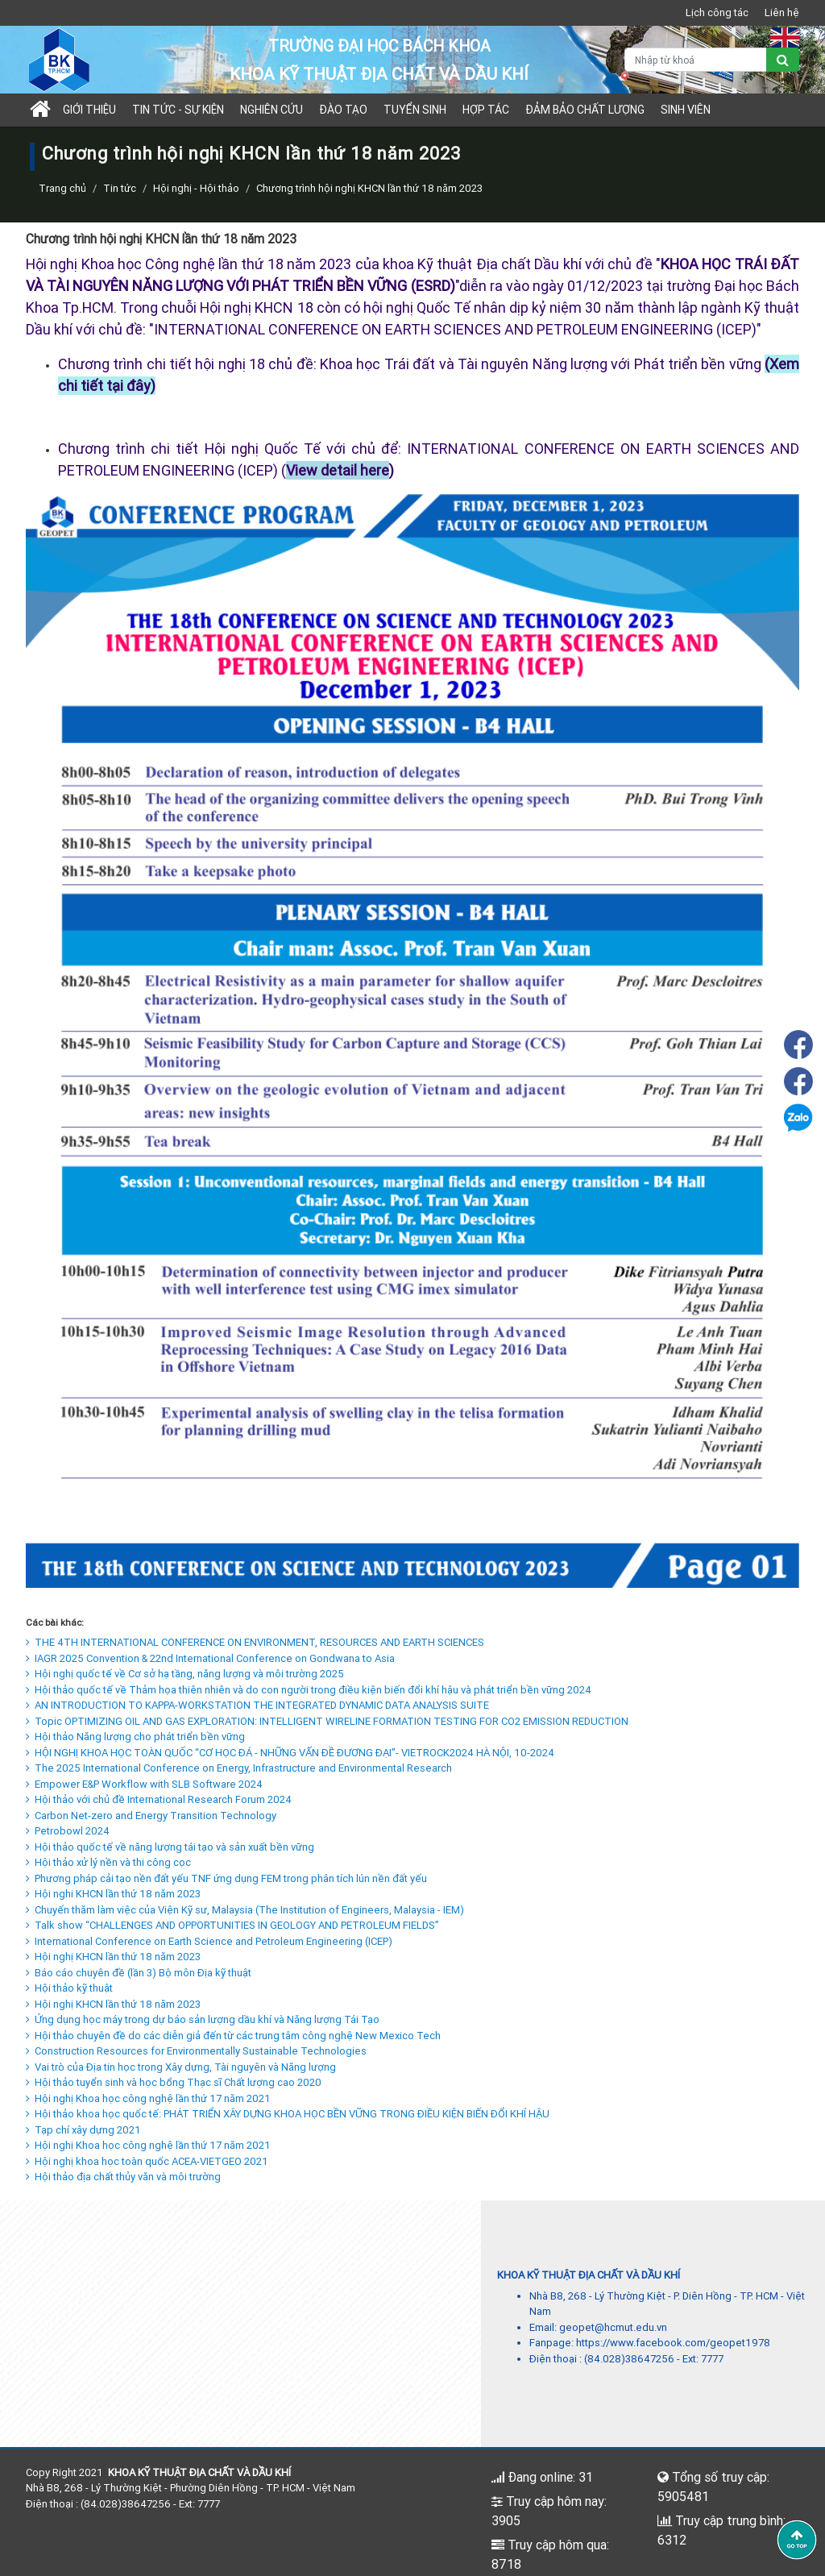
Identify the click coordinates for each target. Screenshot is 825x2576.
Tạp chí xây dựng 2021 (83, 2130)
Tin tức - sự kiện (178, 109)
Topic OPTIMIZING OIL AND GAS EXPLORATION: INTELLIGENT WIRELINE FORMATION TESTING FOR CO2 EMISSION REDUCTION (327, 1721)
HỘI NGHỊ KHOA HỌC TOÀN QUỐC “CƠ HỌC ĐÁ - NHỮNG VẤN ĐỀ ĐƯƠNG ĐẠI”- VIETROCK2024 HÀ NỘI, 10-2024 (290, 1753)
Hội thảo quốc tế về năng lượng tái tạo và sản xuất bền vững (170, 1847)
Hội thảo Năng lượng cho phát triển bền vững (135, 1736)
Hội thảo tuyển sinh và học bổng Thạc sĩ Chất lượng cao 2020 (173, 2082)
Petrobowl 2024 (68, 1831)
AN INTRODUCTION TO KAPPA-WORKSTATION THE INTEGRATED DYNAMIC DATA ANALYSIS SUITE (257, 1705)
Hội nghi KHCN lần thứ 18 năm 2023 (113, 1894)
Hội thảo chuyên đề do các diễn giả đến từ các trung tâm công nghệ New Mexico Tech (233, 2035)
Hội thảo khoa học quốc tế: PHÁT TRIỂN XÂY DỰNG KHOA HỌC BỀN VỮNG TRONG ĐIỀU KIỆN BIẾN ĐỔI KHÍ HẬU (287, 2114)
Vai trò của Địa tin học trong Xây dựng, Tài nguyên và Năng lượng (181, 2067)
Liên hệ (782, 12)
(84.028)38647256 (629, 2359)
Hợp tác (485, 109)
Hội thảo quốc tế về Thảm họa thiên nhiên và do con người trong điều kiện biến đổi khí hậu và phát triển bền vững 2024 (308, 1690)
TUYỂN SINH (414, 109)
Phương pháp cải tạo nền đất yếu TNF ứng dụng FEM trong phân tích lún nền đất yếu (226, 1878)
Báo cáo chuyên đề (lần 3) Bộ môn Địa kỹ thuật (138, 1973)
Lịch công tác (717, 12)
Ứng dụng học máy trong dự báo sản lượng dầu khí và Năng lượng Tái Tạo (202, 2019)
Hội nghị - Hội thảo (196, 188)
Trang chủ (62, 188)
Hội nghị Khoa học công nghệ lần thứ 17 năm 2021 (148, 2098)
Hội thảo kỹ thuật (69, 1988)
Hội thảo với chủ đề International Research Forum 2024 (159, 1799)
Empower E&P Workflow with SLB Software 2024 (144, 1784)
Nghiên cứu (271, 109)
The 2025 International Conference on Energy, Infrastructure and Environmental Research (239, 1768)
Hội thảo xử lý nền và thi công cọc (108, 1862)
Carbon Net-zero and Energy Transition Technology (151, 1815)
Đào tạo (343, 109)
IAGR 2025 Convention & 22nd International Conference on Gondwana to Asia (210, 1658)
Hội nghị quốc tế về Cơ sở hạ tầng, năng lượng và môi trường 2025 (185, 1674)
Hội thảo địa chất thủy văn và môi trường (123, 2176)
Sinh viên (686, 109)
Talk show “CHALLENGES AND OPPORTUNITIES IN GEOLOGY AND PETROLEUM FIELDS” (232, 1925)
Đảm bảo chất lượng (585, 109)
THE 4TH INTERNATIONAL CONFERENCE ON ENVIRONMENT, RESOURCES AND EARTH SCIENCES (255, 1642)
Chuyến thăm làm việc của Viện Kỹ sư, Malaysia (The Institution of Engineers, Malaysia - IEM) (245, 1910)
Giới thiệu (89, 109)
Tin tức (119, 188)
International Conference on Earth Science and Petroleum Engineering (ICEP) (209, 1941)
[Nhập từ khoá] (696, 60)
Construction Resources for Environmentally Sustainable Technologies (196, 2051)
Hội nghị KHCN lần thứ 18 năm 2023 (113, 1956)
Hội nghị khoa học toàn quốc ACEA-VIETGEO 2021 (147, 2161)
